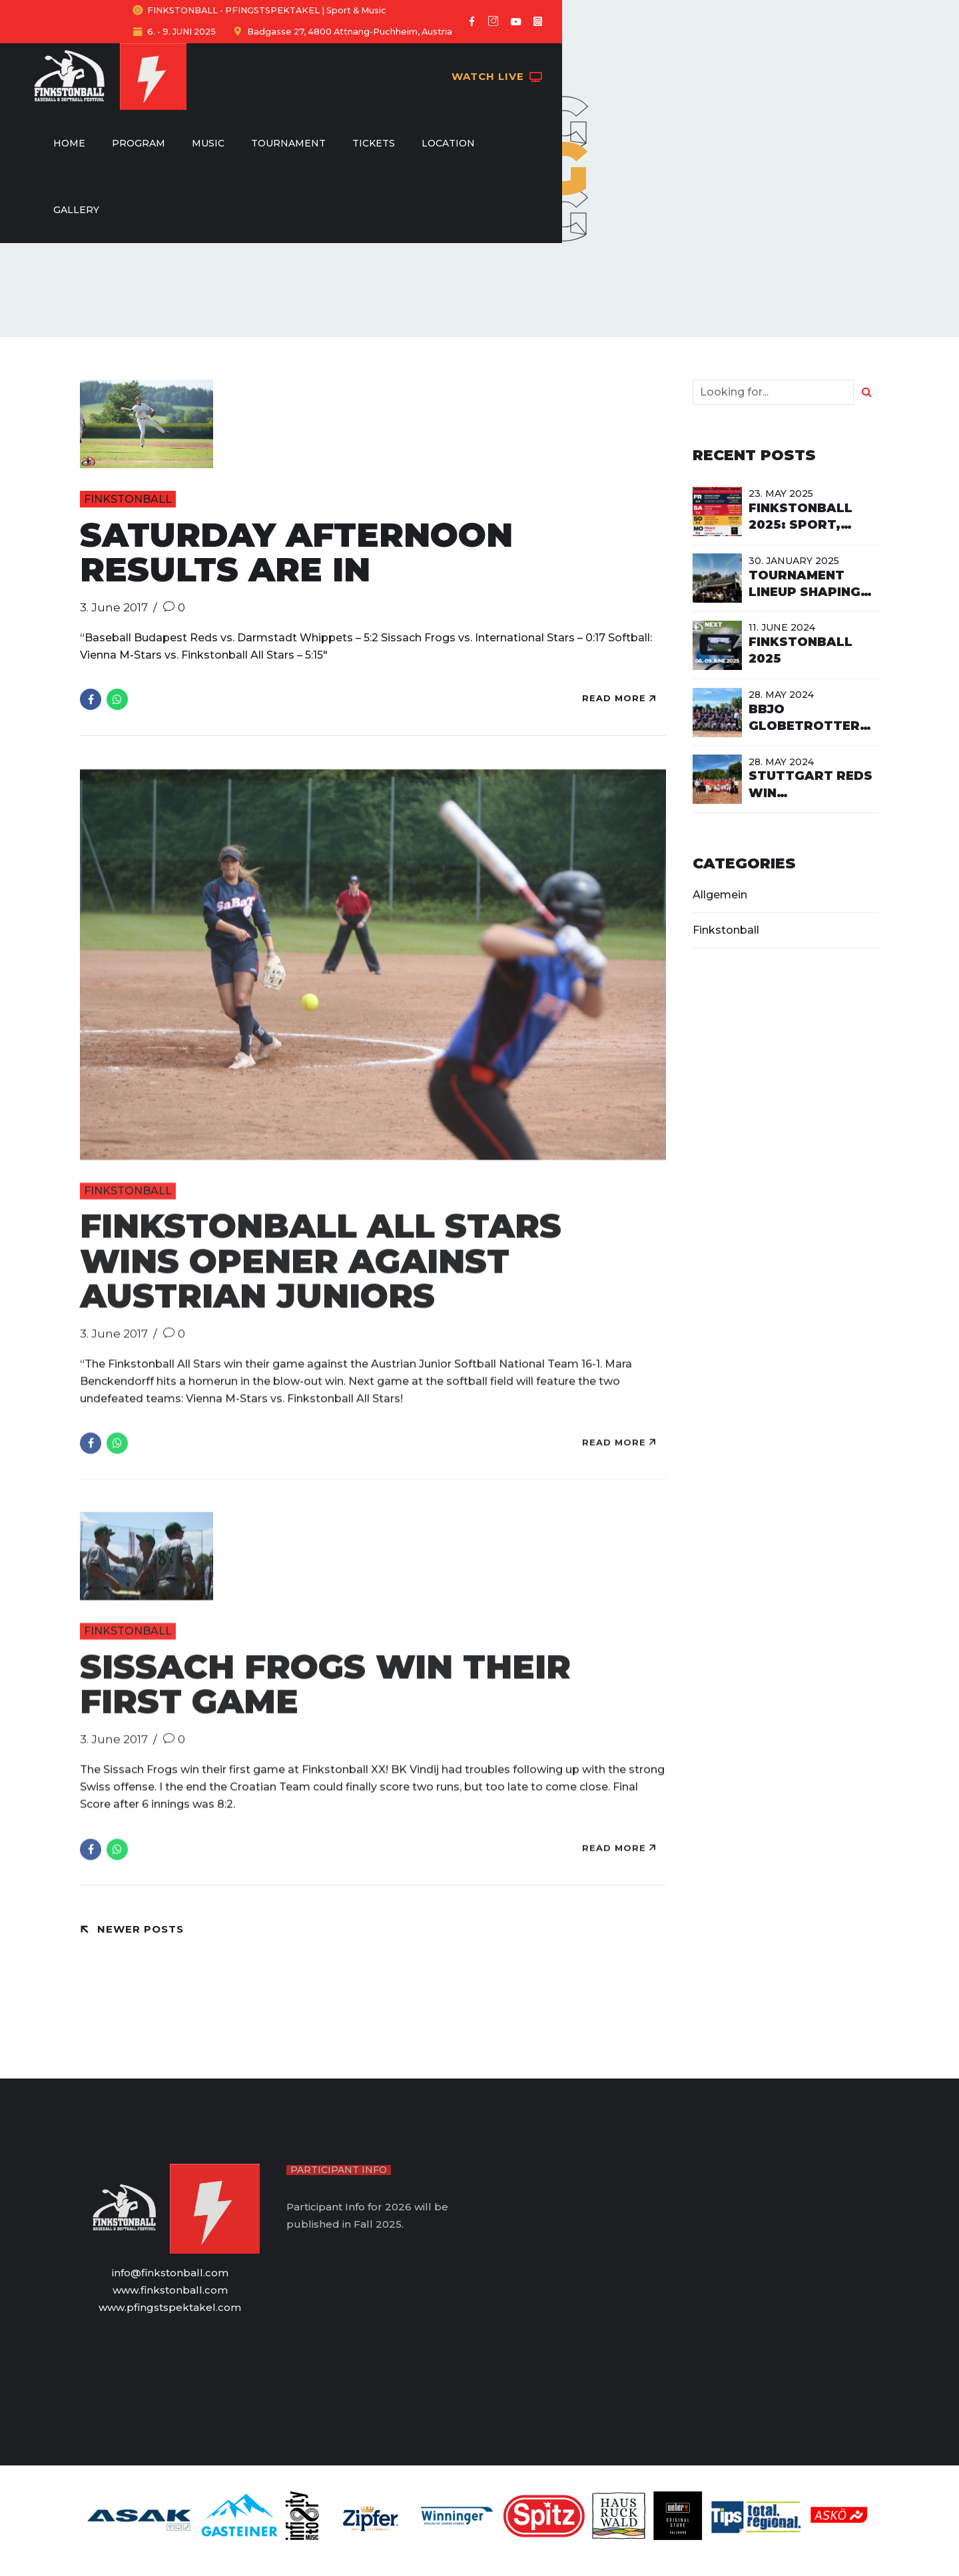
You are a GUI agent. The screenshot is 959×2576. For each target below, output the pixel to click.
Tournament (455, 55)
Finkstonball (128, 499)
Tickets (540, 55)
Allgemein (720, 894)
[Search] (866, 392)
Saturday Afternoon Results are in (296, 553)
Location (614, 55)
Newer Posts (140, 1929)
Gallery (691, 55)
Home (236, 55)
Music (374, 55)
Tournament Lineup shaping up (804, 592)
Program (305, 55)
